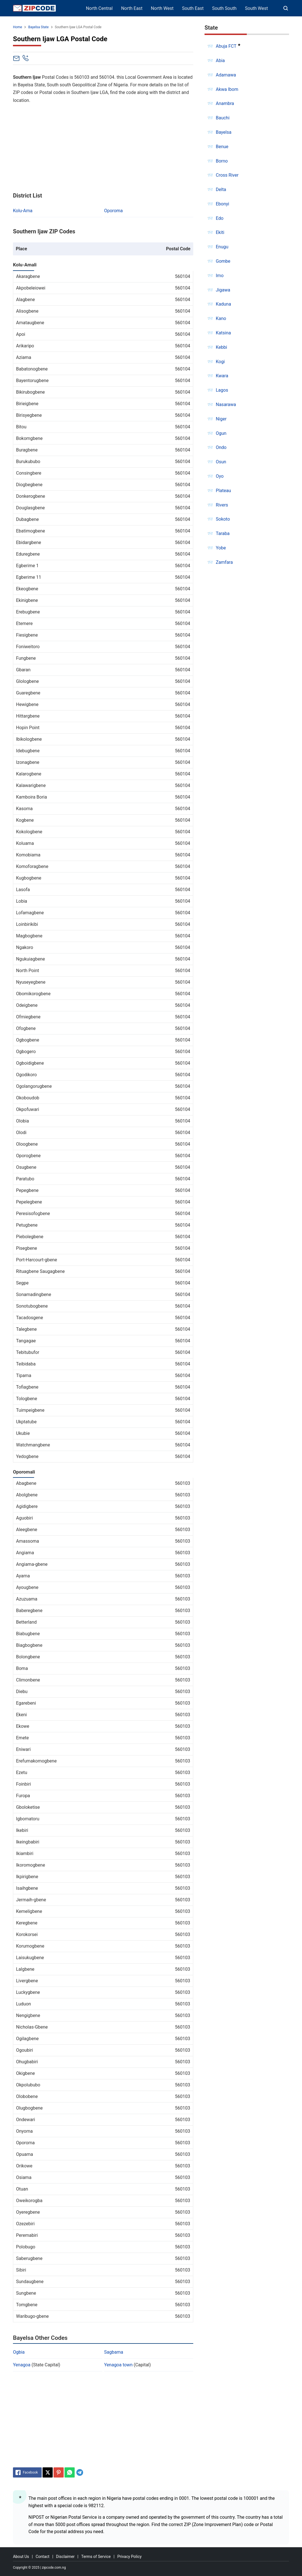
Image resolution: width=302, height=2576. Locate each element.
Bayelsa (223, 132)
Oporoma (113, 210)
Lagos (222, 390)
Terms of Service (96, 2556)
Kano (221, 318)
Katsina (223, 333)
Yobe (221, 548)
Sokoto (223, 519)
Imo (220, 275)
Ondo (221, 447)
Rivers (222, 505)
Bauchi (223, 117)
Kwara (222, 375)
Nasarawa (226, 404)
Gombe (223, 261)
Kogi (220, 361)
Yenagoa (21, 2364)
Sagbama (113, 2352)
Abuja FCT (226, 46)
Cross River (227, 175)
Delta (221, 189)
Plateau (223, 490)
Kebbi (221, 347)
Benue (222, 146)
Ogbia (19, 2352)
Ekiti (220, 232)
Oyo (220, 476)
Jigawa (223, 290)
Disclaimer (65, 2556)
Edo (219, 218)
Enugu (222, 246)
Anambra (225, 103)
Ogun (221, 433)
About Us (21, 2556)
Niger (221, 419)
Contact (42, 2556)
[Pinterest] (59, 2472)
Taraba (223, 533)
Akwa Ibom (227, 89)
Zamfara (224, 562)
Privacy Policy (129, 2556)
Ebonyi (222, 204)
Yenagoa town (118, 2364)
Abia (220, 60)
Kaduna (223, 304)
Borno (222, 161)
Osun (221, 461)
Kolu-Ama (22, 210)
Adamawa (226, 75)
